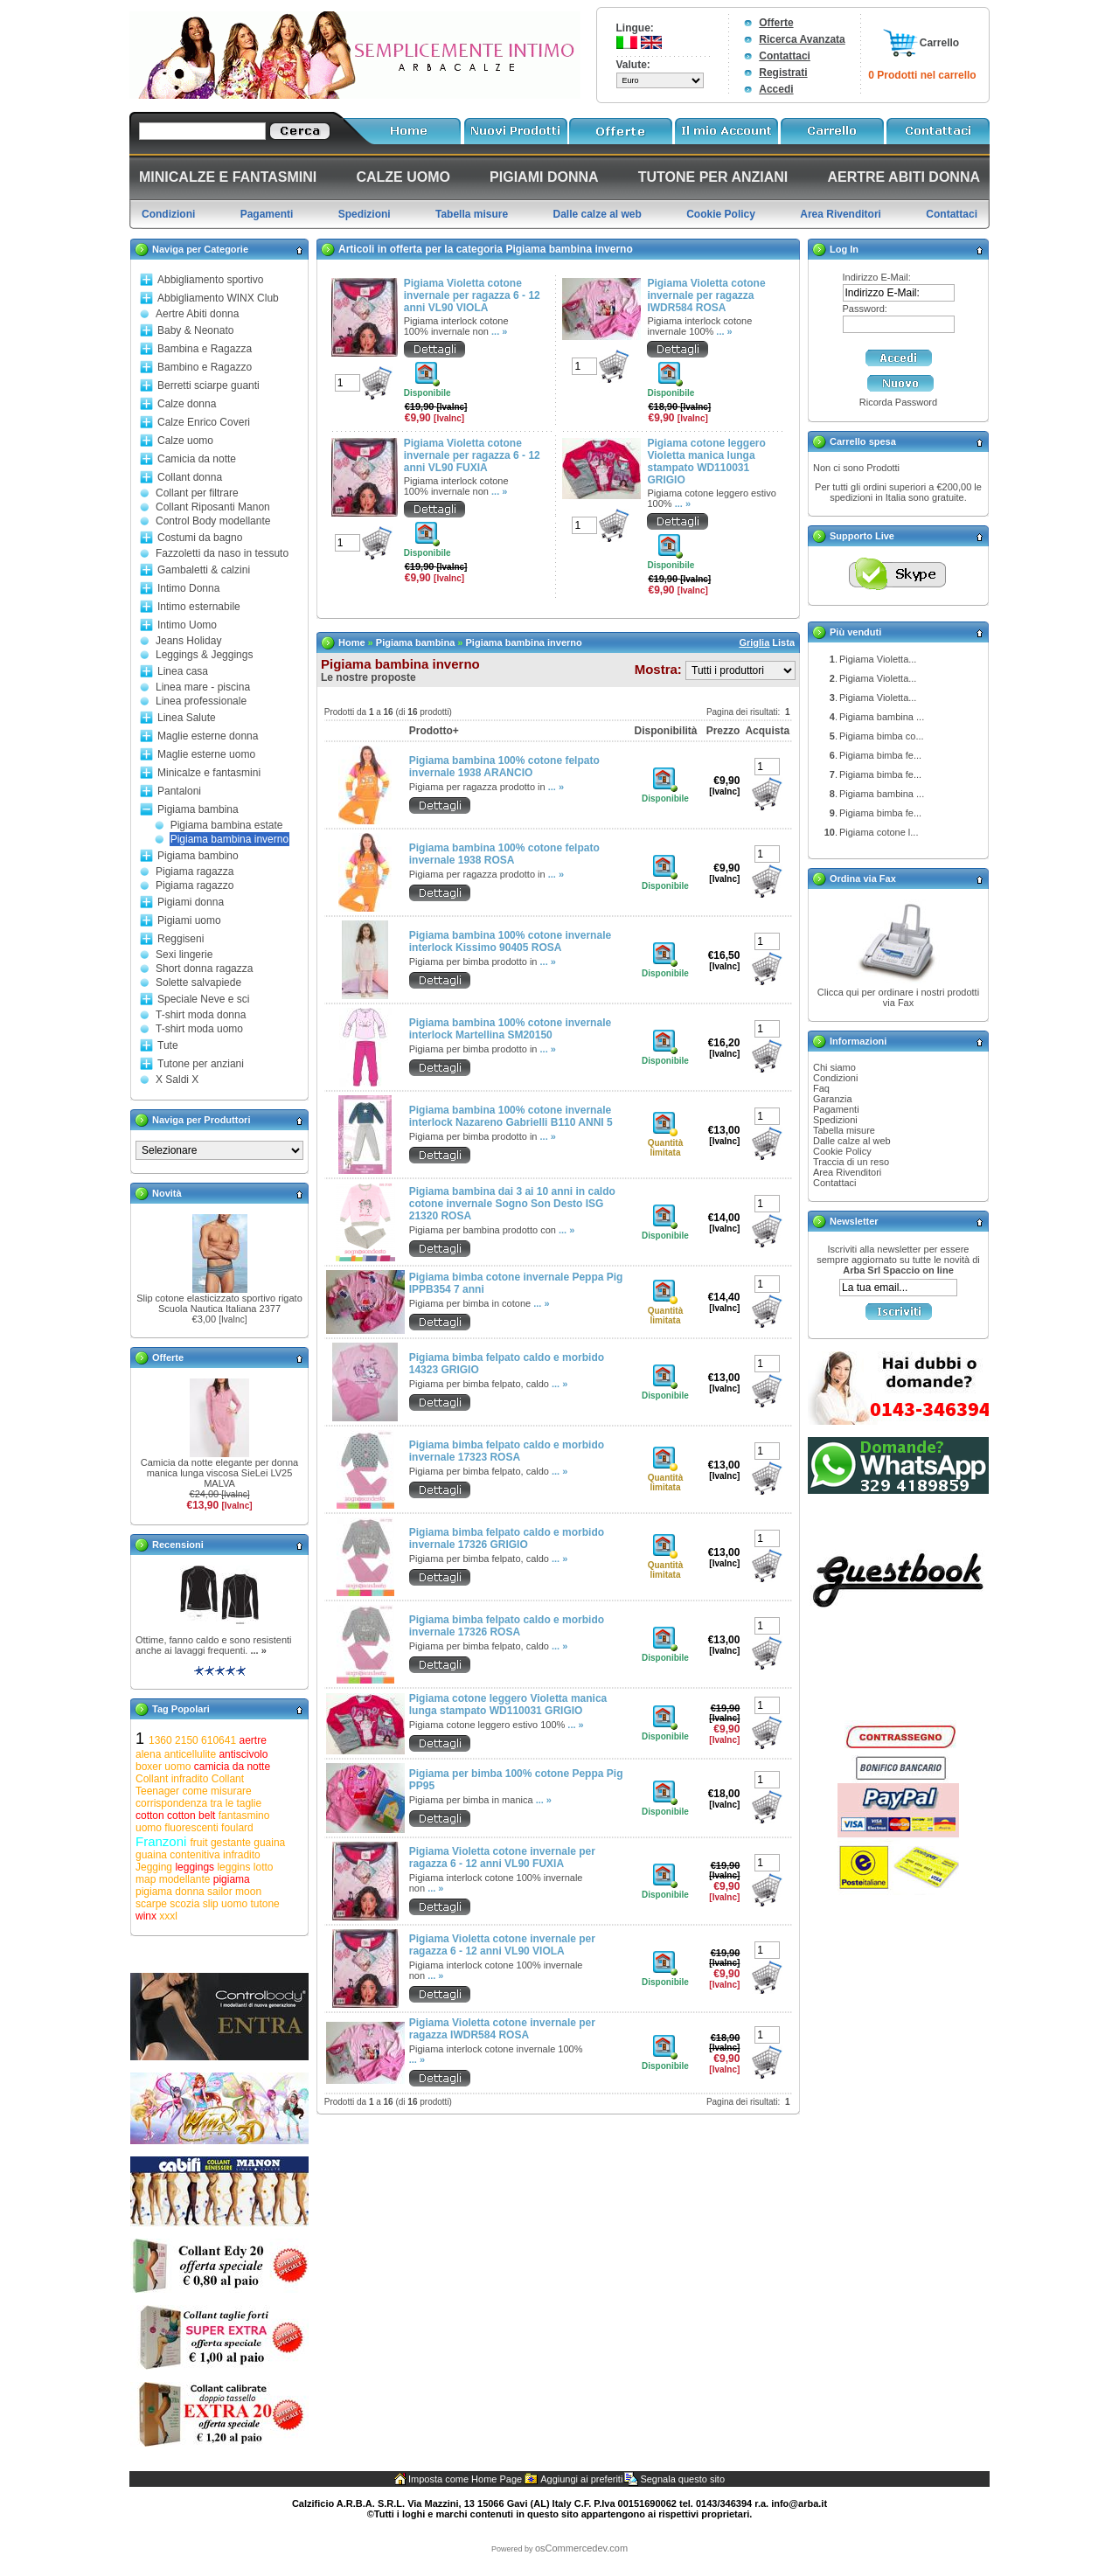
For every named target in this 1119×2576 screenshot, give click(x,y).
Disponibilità (665, 731)
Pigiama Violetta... (877, 659)
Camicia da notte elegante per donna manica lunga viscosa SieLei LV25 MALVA (219, 1473)
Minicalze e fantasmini (209, 773)
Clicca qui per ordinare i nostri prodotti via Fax (898, 997)
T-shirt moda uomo (199, 1029)
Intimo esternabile (198, 607)
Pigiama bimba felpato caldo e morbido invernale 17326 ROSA (506, 1626)
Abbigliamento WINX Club (218, 298)
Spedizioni (835, 1119)
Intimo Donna (188, 588)
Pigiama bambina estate (226, 825)
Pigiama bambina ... (881, 717)
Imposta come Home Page (465, 2479)
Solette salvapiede (198, 982)
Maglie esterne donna (207, 736)
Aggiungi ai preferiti (581, 2479)
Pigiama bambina (198, 809)
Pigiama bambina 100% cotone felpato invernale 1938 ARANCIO (504, 766)
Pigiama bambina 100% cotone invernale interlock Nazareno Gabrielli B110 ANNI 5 (511, 1116)
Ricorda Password (898, 402)
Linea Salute (186, 718)
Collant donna (189, 477)
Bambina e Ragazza (204, 349)
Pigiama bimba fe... (880, 755)
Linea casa (182, 671)
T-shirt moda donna (201, 1015)
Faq (821, 1088)
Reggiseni (180, 939)
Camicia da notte (196, 459)
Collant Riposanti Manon (213, 507)
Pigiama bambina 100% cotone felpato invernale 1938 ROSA (504, 854)
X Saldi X (177, 1079)
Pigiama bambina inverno (229, 839)
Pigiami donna (190, 902)
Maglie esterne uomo (206, 754)
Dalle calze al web (852, 1140)
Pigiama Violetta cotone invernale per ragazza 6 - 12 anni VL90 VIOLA (472, 295)
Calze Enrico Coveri (203, 422)
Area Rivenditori (847, 1172)
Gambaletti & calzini (203, 570)
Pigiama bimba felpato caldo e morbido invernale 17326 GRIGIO (506, 1538)
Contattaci (784, 56)
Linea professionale (201, 701)
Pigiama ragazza (194, 871)
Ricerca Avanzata (802, 39)
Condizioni (835, 1078)
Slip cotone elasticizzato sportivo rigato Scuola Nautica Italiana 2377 (219, 1303)
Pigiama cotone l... (879, 832)
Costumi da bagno (199, 537)
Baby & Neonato (195, 330)
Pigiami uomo (189, 920)
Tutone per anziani (200, 1064)
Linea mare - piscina (203, 687)
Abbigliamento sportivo (210, 280)
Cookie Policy (842, 1151)
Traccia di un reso (851, 1161)
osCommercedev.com (581, 2548)
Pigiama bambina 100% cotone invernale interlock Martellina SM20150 (510, 1029)
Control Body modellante (213, 521)
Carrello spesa (863, 441)
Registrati (783, 72)
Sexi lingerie (184, 954)
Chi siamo (834, 1067)
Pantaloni (179, 791)
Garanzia (832, 1099)
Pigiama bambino (198, 856)
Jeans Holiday (188, 641)
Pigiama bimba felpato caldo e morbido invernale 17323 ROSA (506, 1451)
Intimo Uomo (187, 625)
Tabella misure (844, 1130)
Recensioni (178, 1544)
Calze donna (186, 404)
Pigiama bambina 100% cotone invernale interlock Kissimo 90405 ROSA (510, 941)
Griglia (754, 642)
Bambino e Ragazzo (204, 367)
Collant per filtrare (197, 493)
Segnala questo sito (682, 2479)
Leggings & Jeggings (204, 655)
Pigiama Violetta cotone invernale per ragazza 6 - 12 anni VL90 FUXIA (472, 455)
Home (351, 642)
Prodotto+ (434, 731)
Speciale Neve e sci (203, 999)
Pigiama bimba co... (881, 736)
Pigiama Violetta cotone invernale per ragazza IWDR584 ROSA (706, 295)
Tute (167, 1045)
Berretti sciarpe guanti (208, 385)
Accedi (776, 89)
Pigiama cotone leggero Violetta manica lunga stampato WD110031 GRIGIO (706, 461)
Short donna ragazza (204, 968)
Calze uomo (185, 440)
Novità (167, 1193)
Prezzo (723, 731)
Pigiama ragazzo (194, 885)
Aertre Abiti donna (197, 314)
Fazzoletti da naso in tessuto (222, 553)
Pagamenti (836, 1109)
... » (258, 1650)
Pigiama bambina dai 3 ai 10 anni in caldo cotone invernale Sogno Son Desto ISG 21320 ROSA (512, 1203)
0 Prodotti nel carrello (922, 75)
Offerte (776, 23)
